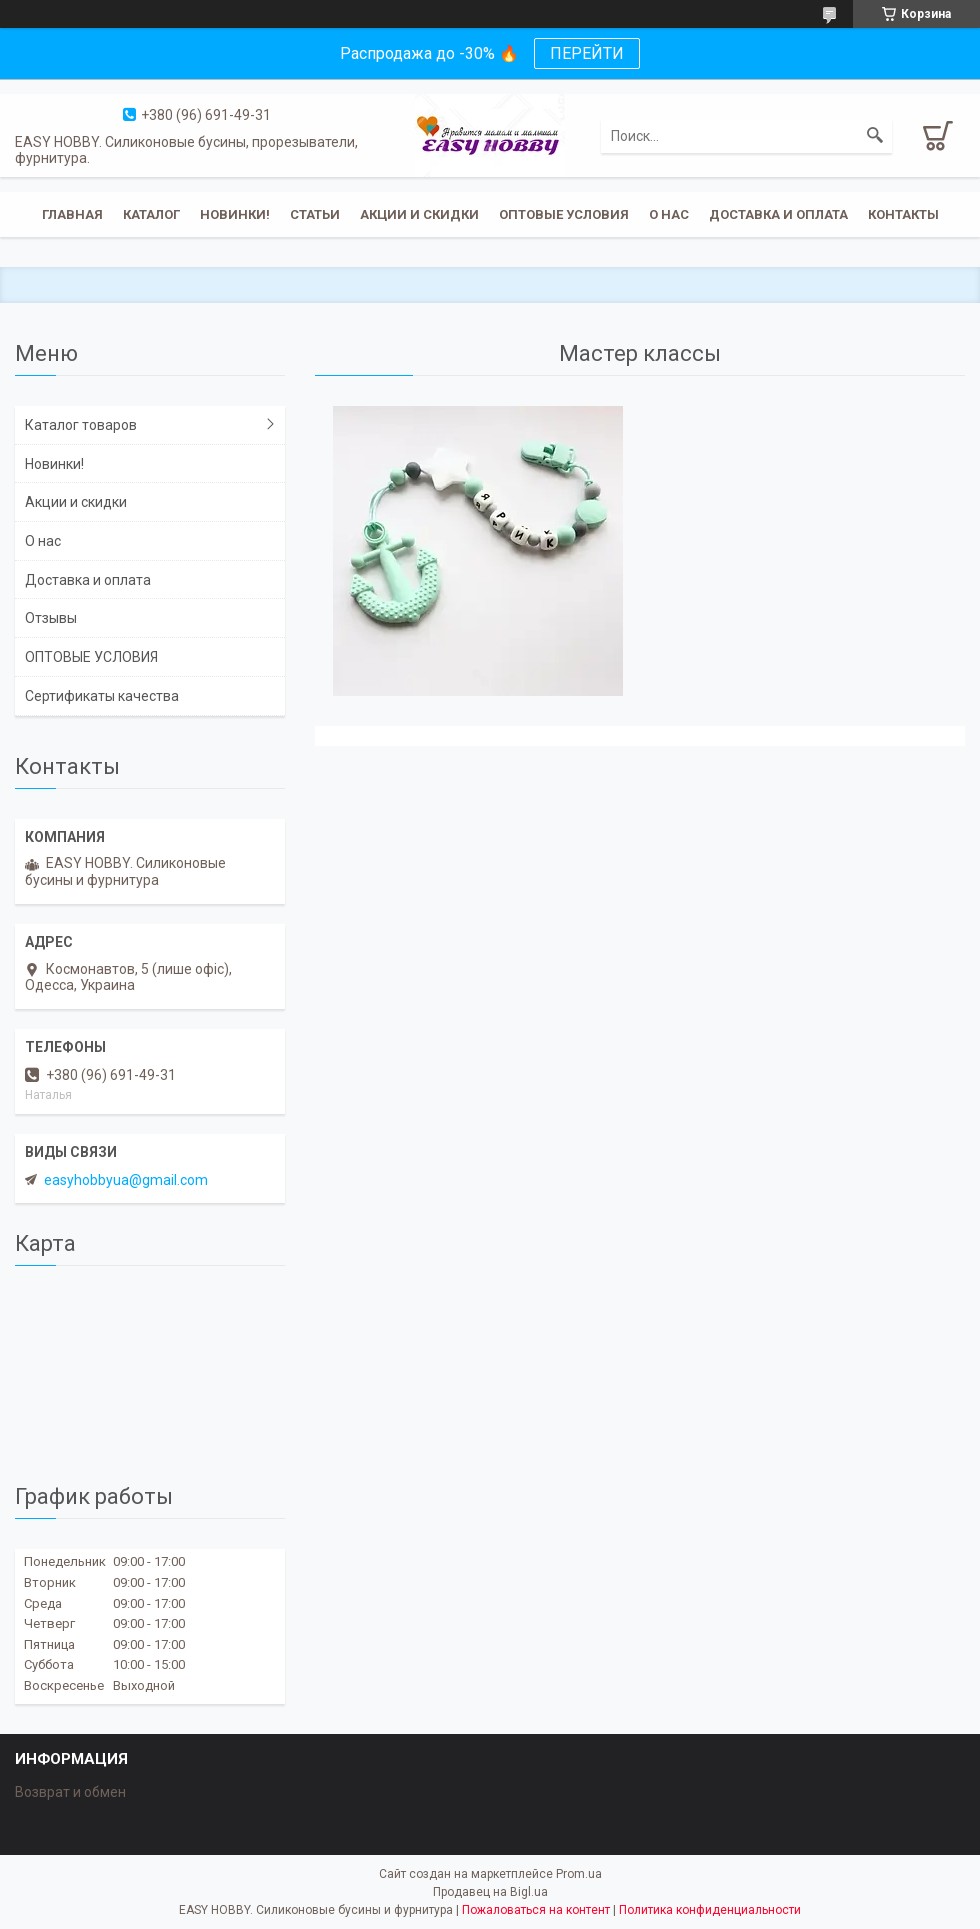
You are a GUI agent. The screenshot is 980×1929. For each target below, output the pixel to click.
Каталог (151, 214)
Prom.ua (579, 1874)
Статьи (315, 214)
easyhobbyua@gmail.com (126, 1180)
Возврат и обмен (70, 1792)
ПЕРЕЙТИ (587, 53)
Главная (72, 214)
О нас (669, 214)
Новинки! (235, 214)
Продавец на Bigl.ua (490, 1892)
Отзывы (51, 618)
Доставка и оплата (778, 214)
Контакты (903, 214)
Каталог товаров (81, 425)
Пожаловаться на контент (536, 1910)
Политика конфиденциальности (710, 1910)
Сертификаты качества (102, 696)
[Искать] (875, 136)
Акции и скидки (419, 214)
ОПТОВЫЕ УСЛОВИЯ (564, 214)
